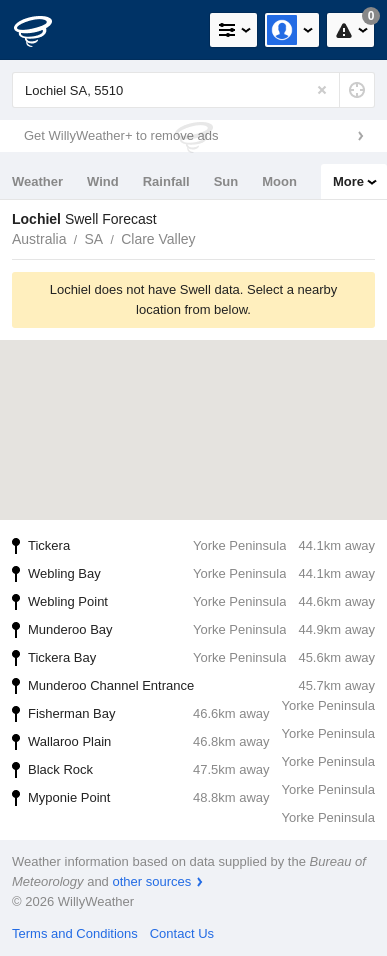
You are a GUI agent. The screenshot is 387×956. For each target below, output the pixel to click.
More (348, 181)
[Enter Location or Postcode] (193, 90)
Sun (226, 181)
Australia (39, 239)
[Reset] (322, 90)
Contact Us (182, 933)
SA (93, 239)
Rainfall (166, 181)
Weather (37, 181)
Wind (103, 181)
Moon (279, 181)
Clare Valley (158, 239)
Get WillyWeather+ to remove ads (121, 135)
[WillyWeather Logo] (45, 30)
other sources (151, 881)
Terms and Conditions (75, 933)
